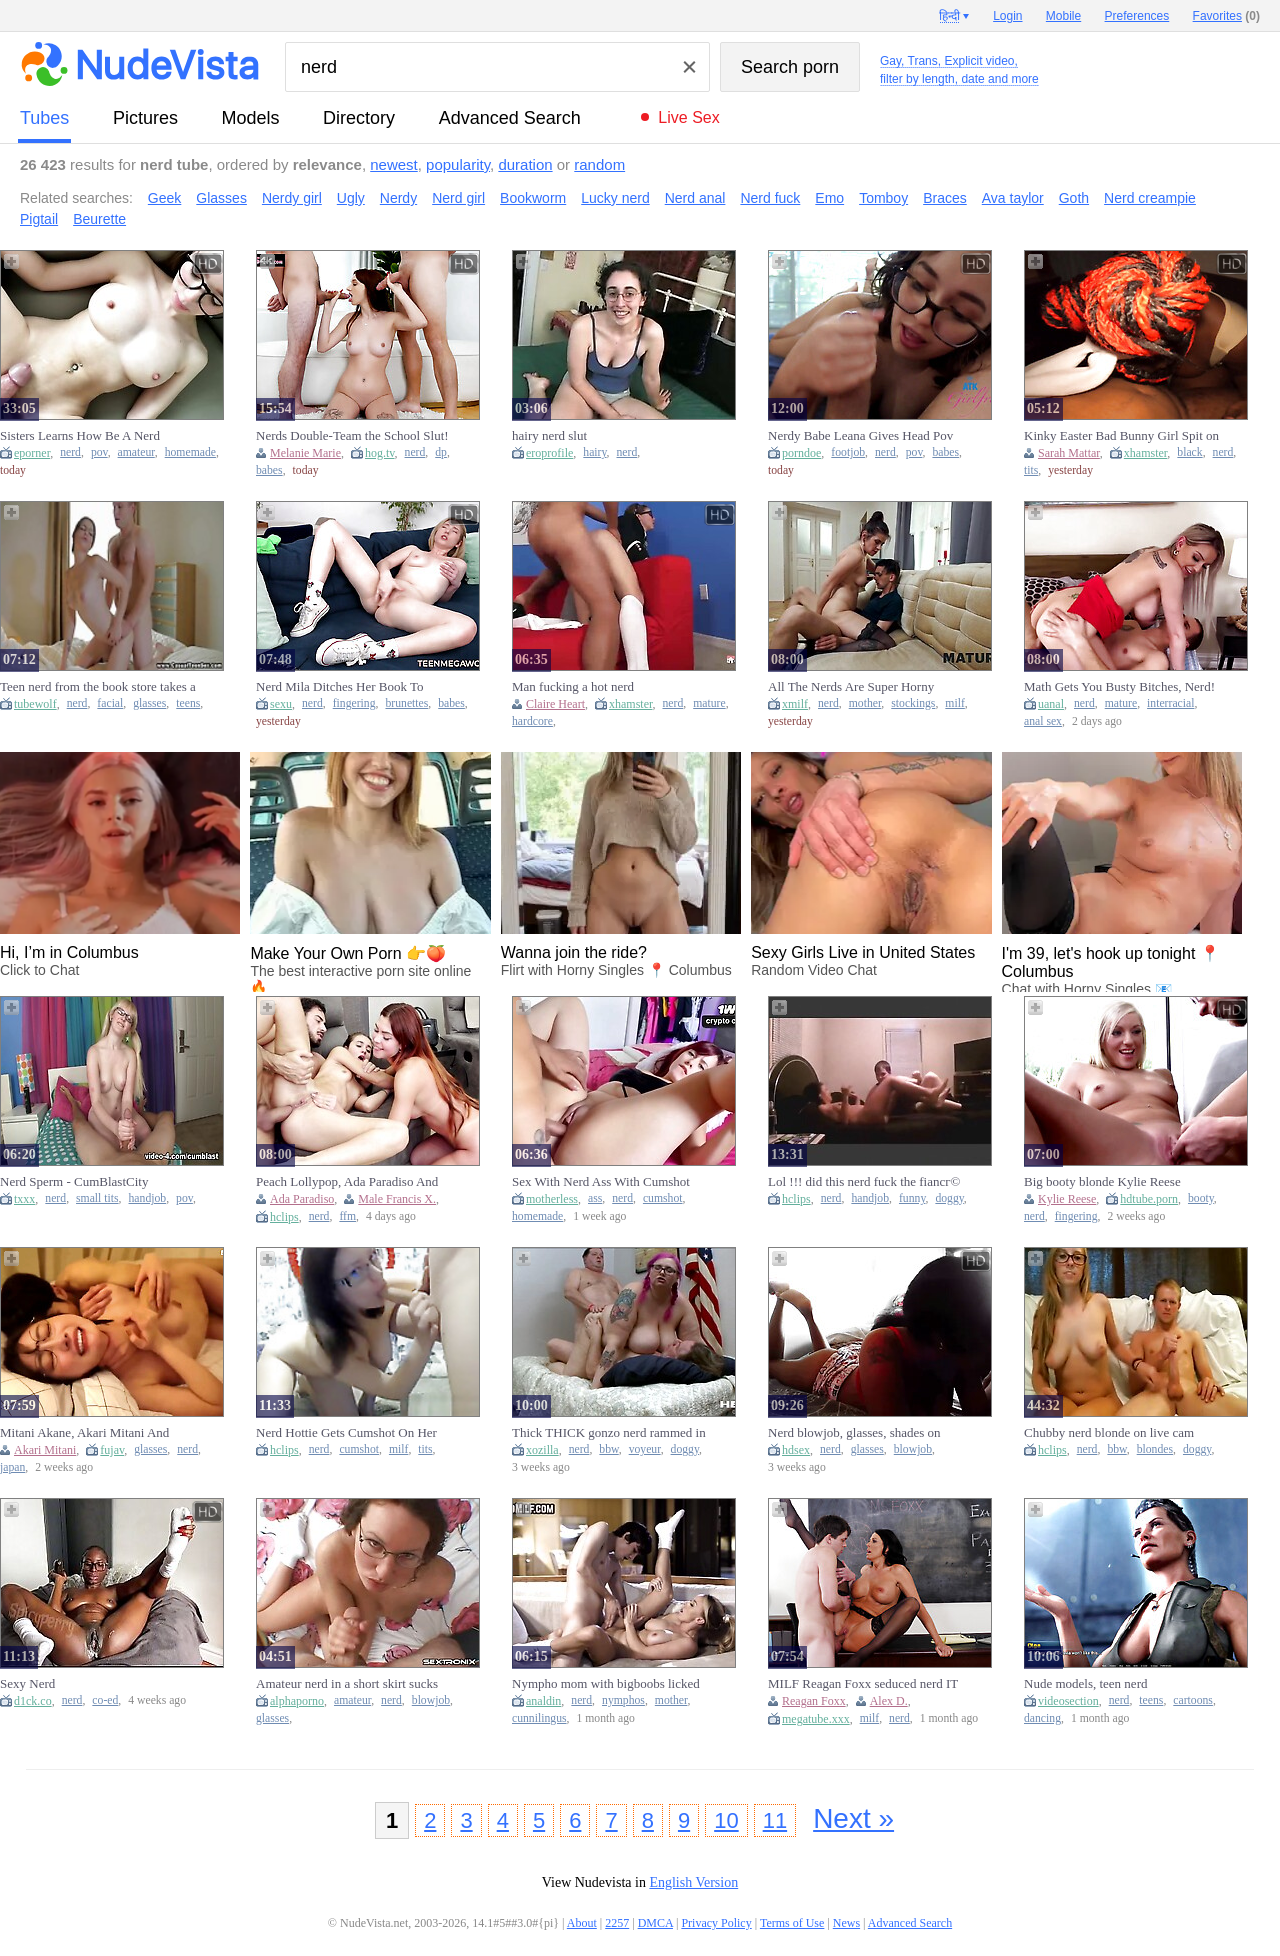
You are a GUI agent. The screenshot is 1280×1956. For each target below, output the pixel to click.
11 (775, 1820)
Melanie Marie (305, 453)
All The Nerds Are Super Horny (851, 686)
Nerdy (398, 198)
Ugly (351, 198)
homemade (190, 452)
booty (1201, 1198)
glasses (149, 703)
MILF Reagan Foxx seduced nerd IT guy (863, 1684)
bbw (608, 1449)
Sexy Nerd (27, 1683)
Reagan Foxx (814, 1701)
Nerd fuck (770, 198)
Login (1007, 16)
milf (954, 703)
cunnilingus (539, 1718)
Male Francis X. (397, 1199)
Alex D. (889, 1701)
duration (525, 164)
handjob (148, 1198)
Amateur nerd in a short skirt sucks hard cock (347, 1684)
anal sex (1043, 721)
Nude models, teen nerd (1085, 1683)
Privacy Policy (716, 1923)
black (1189, 452)
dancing (1042, 1718)
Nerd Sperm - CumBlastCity (74, 1181)
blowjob (913, 1449)
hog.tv (380, 453)
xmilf (795, 704)
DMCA (655, 1923)
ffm (347, 1216)
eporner (32, 453)
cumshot (663, 1198)
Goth (1074, 198)
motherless (552, 1199)
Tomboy (883, 198)
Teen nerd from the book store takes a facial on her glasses (98, 687)
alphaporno (297, 1701)
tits (1031, 470)
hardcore (532, 721)
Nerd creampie (1150, 198)
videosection (1068, 1701)
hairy (594, 452)
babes (269, 470)
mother (865, 703)
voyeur (645, 1449)
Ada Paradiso (302, 1199)
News (846, 1923)
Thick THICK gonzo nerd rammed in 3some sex (609, 1433)
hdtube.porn (1149, 1199)
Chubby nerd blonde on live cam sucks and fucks (1109, 1433)
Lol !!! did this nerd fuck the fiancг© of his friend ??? (864, 1182)
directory (359, 118)
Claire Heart (555, 704)
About (582, 1923)
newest (394, 164)
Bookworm (533, 198)
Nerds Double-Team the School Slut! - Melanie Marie (352, 436)
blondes (1155, 1449)
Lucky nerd (615, 198)
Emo (829, 198)
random (599, 164)
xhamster (1146, 453)
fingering (354, 703)
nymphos (623, 1700)
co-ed (105, 1700)
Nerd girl (458, 198)
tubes (44, 118)
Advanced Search (510, 118)
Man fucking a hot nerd (573, 686)
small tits (97, 1198)
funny (912, 1198)
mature (709, 703)
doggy (949, 1198)
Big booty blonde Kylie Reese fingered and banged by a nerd (1103, 1182)
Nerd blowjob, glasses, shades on (854, 1432)
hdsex (796, 1450)
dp (441, 452)
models (251, 118)
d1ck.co (33, 1701)
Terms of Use (792, 1923)
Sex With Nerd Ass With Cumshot (601, 1181)
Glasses (221, 198)
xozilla (542, 1450)
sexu (281, 704)
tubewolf (35, 704)
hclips (284, 1217)
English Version (693, 1882)
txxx (24, 1199)
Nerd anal (695, 198)
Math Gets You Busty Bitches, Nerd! (1119, 686)
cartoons (1193, 1700)
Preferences (1137, 16)
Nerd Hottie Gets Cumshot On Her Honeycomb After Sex (346, 1433)
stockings (913, 703)
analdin (543, 1701)
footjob (848, 452)
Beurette (99, 219)
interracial (1170, 703)
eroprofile (549, 453)
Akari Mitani (45, 1450)
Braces (945, 198)
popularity (458, 164)
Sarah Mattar (1069, 453)
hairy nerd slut (549, 435)
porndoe (801, 453)
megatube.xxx (816, 1719)
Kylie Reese (1067, 1199)
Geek (164, 198)
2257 (617, 1923)
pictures (145, 118)
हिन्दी (949, 16)
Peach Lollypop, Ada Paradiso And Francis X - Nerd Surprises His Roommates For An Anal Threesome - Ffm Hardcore (351, 1182)
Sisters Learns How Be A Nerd (80, 435)
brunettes (406, 703)
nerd (70, 452)
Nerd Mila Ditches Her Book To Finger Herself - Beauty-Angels (339, 687)
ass (595, 1198)
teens (188, 703)
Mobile (1063, 16)
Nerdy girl (292, 198)
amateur (136, 452)
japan (12, 1467)
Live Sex (688, 117)
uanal (1051, 704)
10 (726, 1820)
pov (99, 452)
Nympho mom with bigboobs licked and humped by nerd (606, 1684)
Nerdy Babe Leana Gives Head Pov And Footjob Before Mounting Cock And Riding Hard (863, 436)
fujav (112, 1450)
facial (110, 703)
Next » (853, 1818)
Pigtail (39, 219)
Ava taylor (1013, 198)
